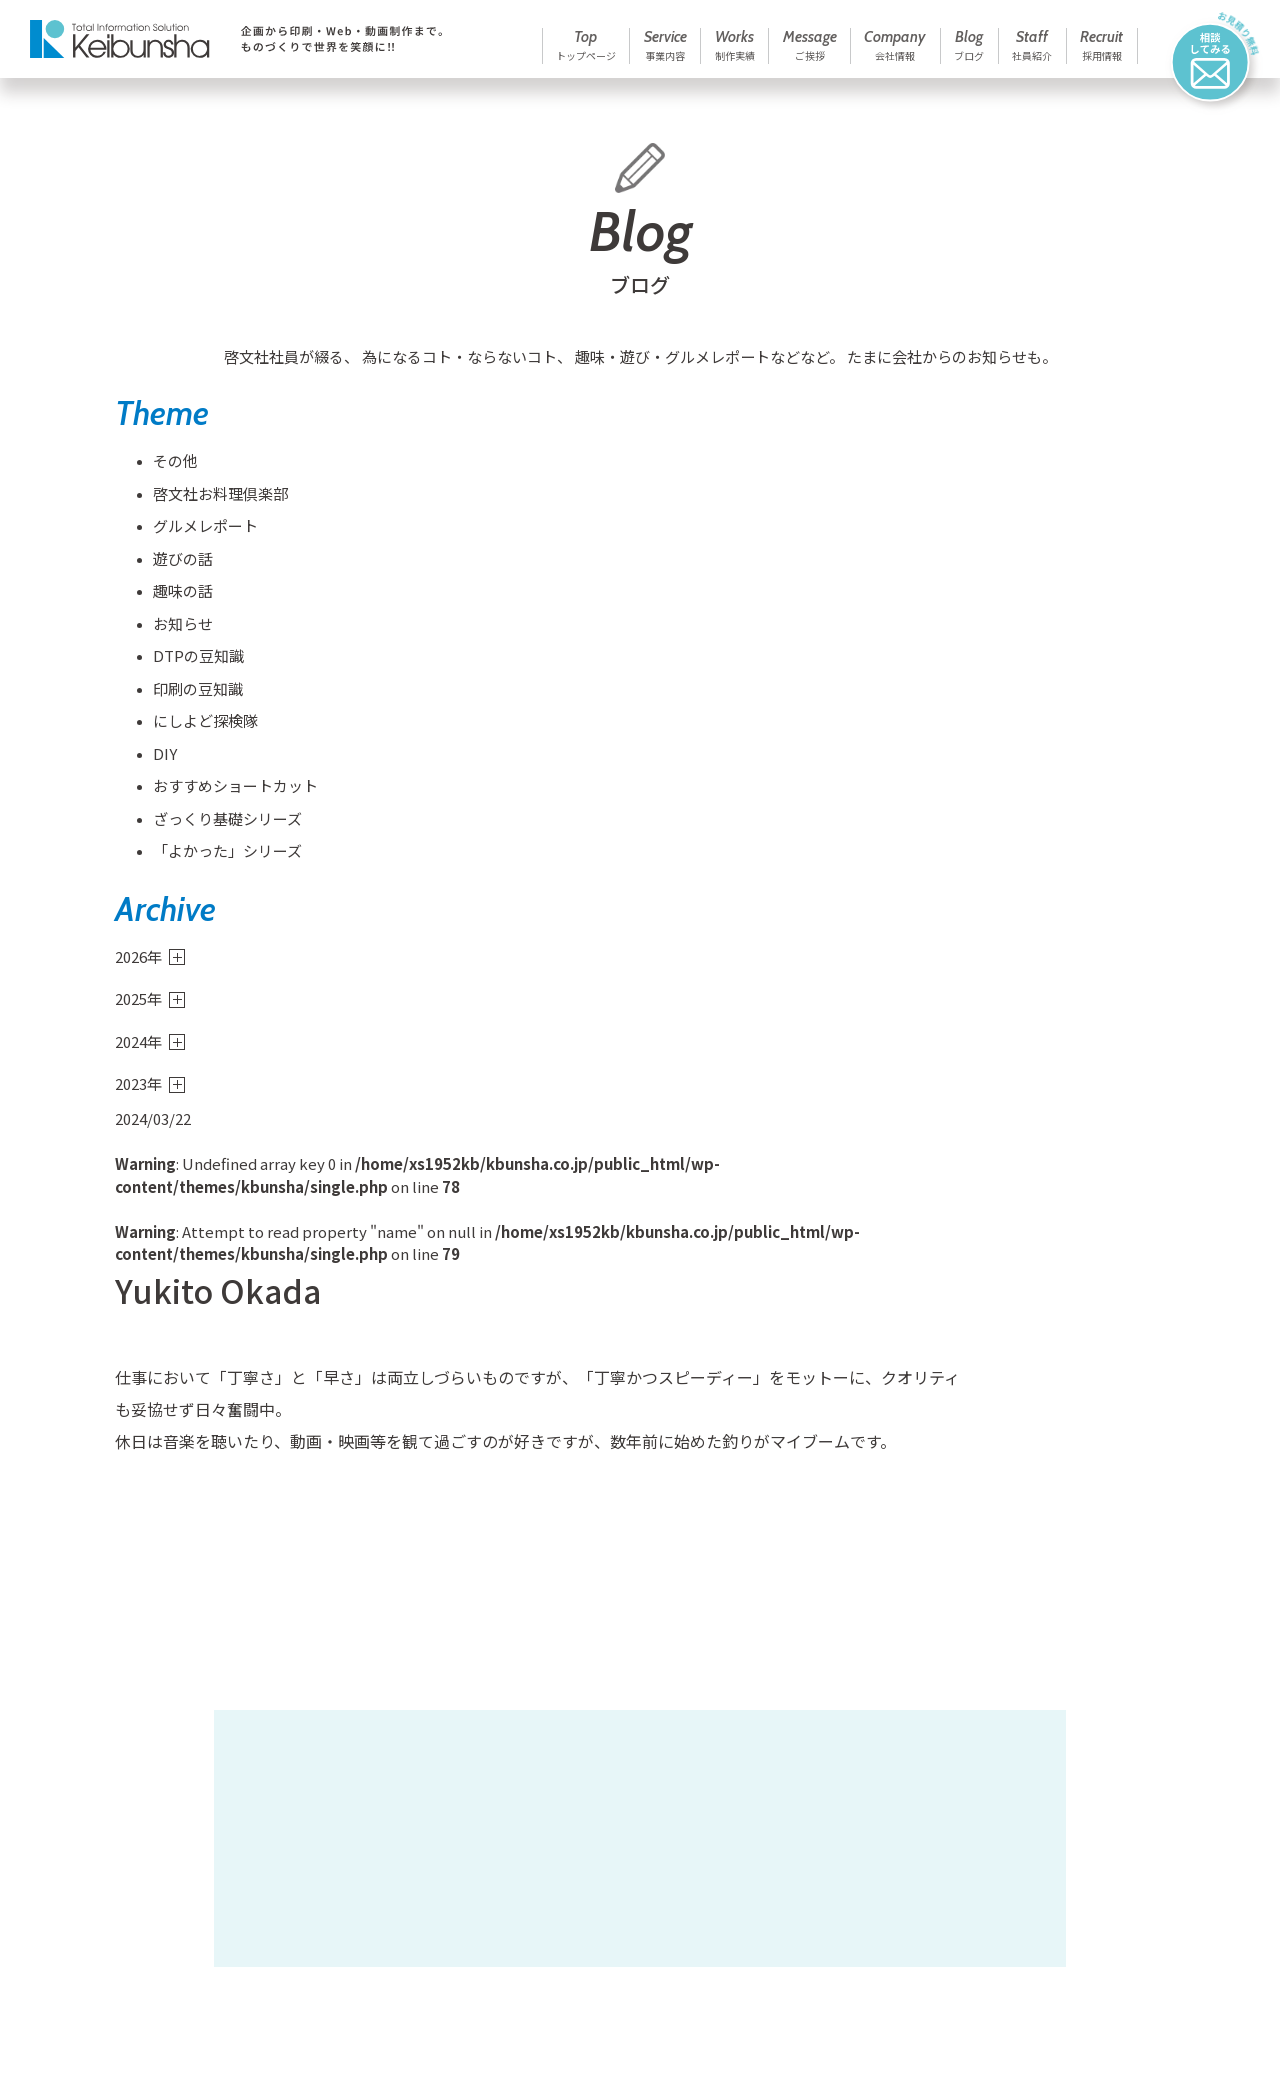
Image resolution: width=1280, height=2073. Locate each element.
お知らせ (173, 635)
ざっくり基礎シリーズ (217, 830)
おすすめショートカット (225, 798)
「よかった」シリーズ (217, 863)
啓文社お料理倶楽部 (210, 505)
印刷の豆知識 (188, 700)
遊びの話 (173, 570)
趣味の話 (173, 603)
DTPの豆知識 (188, 668)
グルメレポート (195, 538)
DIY (155, 765)
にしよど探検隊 (195, 733)
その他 (165, 473)
